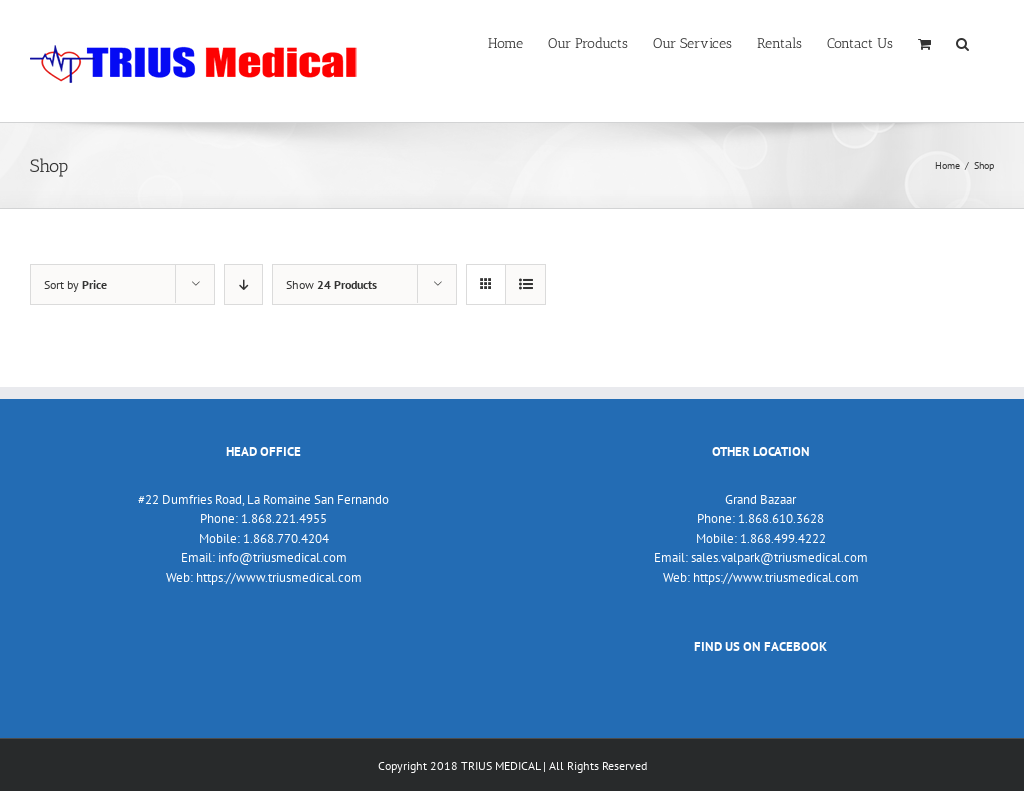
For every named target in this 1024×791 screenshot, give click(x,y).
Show (331, 284)
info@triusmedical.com (282, 557)
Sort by (75, 284)
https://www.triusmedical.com (279, 577)
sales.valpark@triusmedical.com (779, 557)
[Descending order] (243, 284)
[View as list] (525, 284)
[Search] (962, 42)
